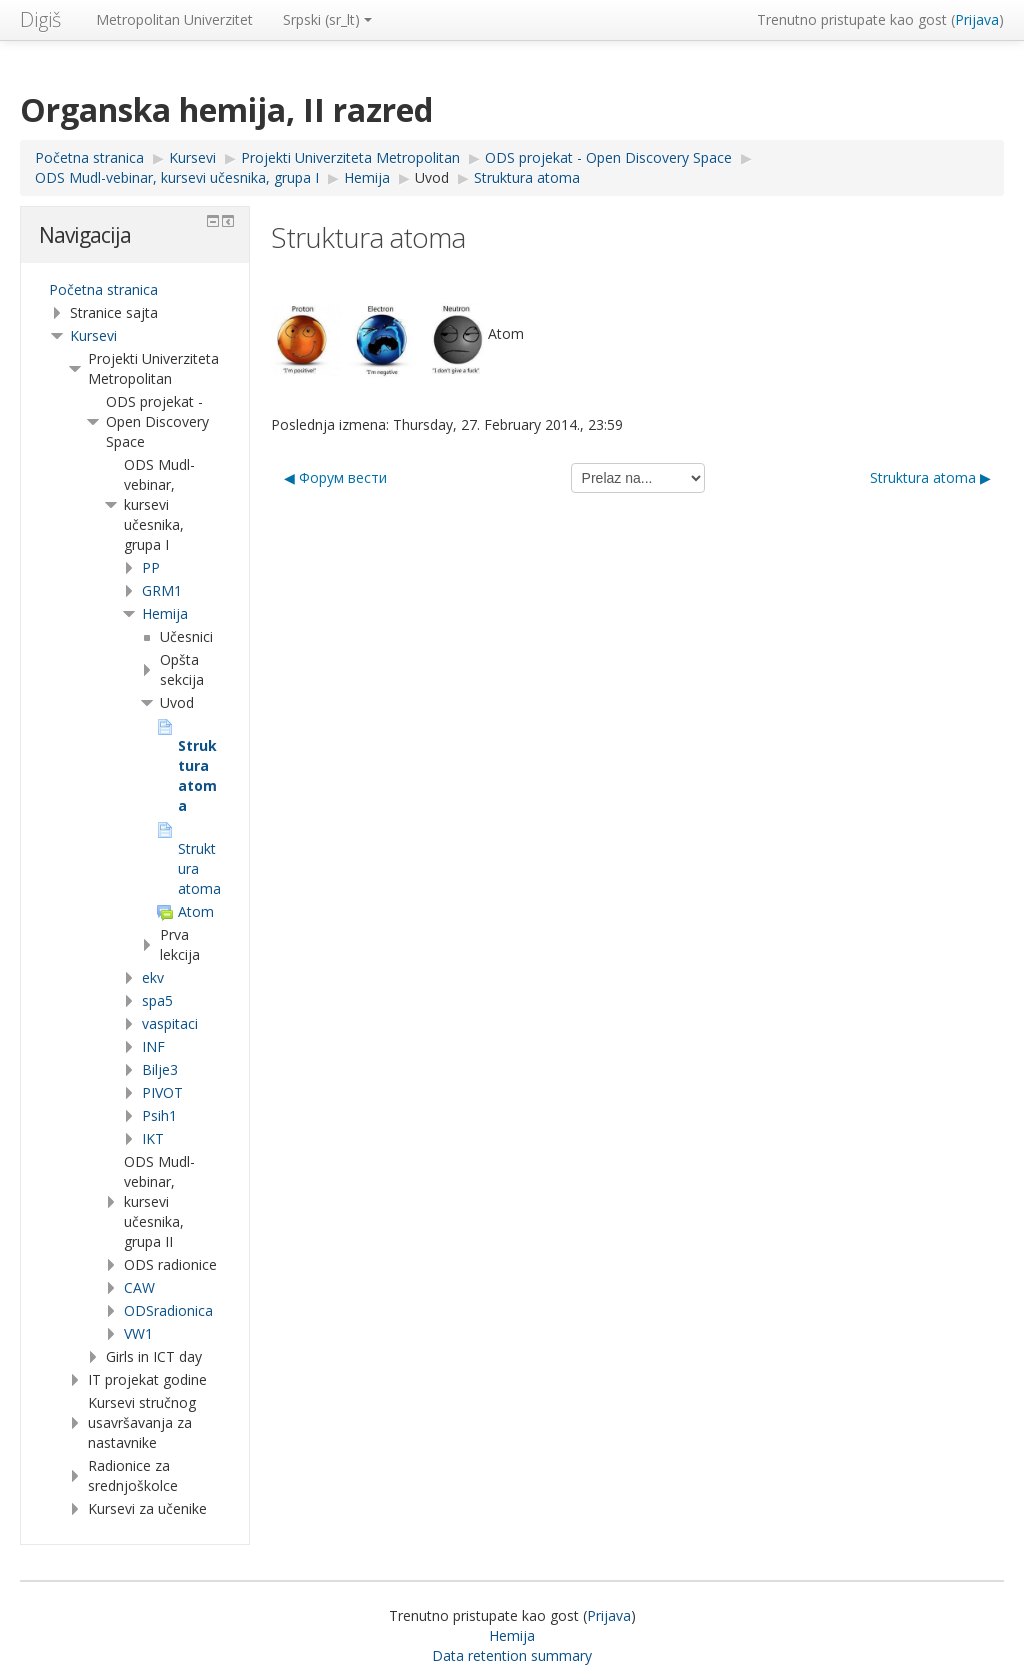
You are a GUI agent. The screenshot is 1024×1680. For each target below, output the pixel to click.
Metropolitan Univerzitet (174, 19)
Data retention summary (512, 1655)
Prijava (977, 19)
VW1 (138, 1333)
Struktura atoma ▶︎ (930, 477)
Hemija (165, 613)
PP (151, 567)
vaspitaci (170, 1023)
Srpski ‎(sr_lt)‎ (327, 19)
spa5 (157, 1000)
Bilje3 (160, 1069)
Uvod (432, 177)
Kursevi (93, 335)
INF (153, 1046)
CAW (139, 1287)
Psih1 (159, 1115)
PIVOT (162, 1092)
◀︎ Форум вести (335, 477)
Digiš (40, 19)
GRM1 (162, 590)
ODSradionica (168, 1310)
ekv (153, 977)
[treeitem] (135, 290)
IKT (153, 1138)
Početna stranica (103, 289)
